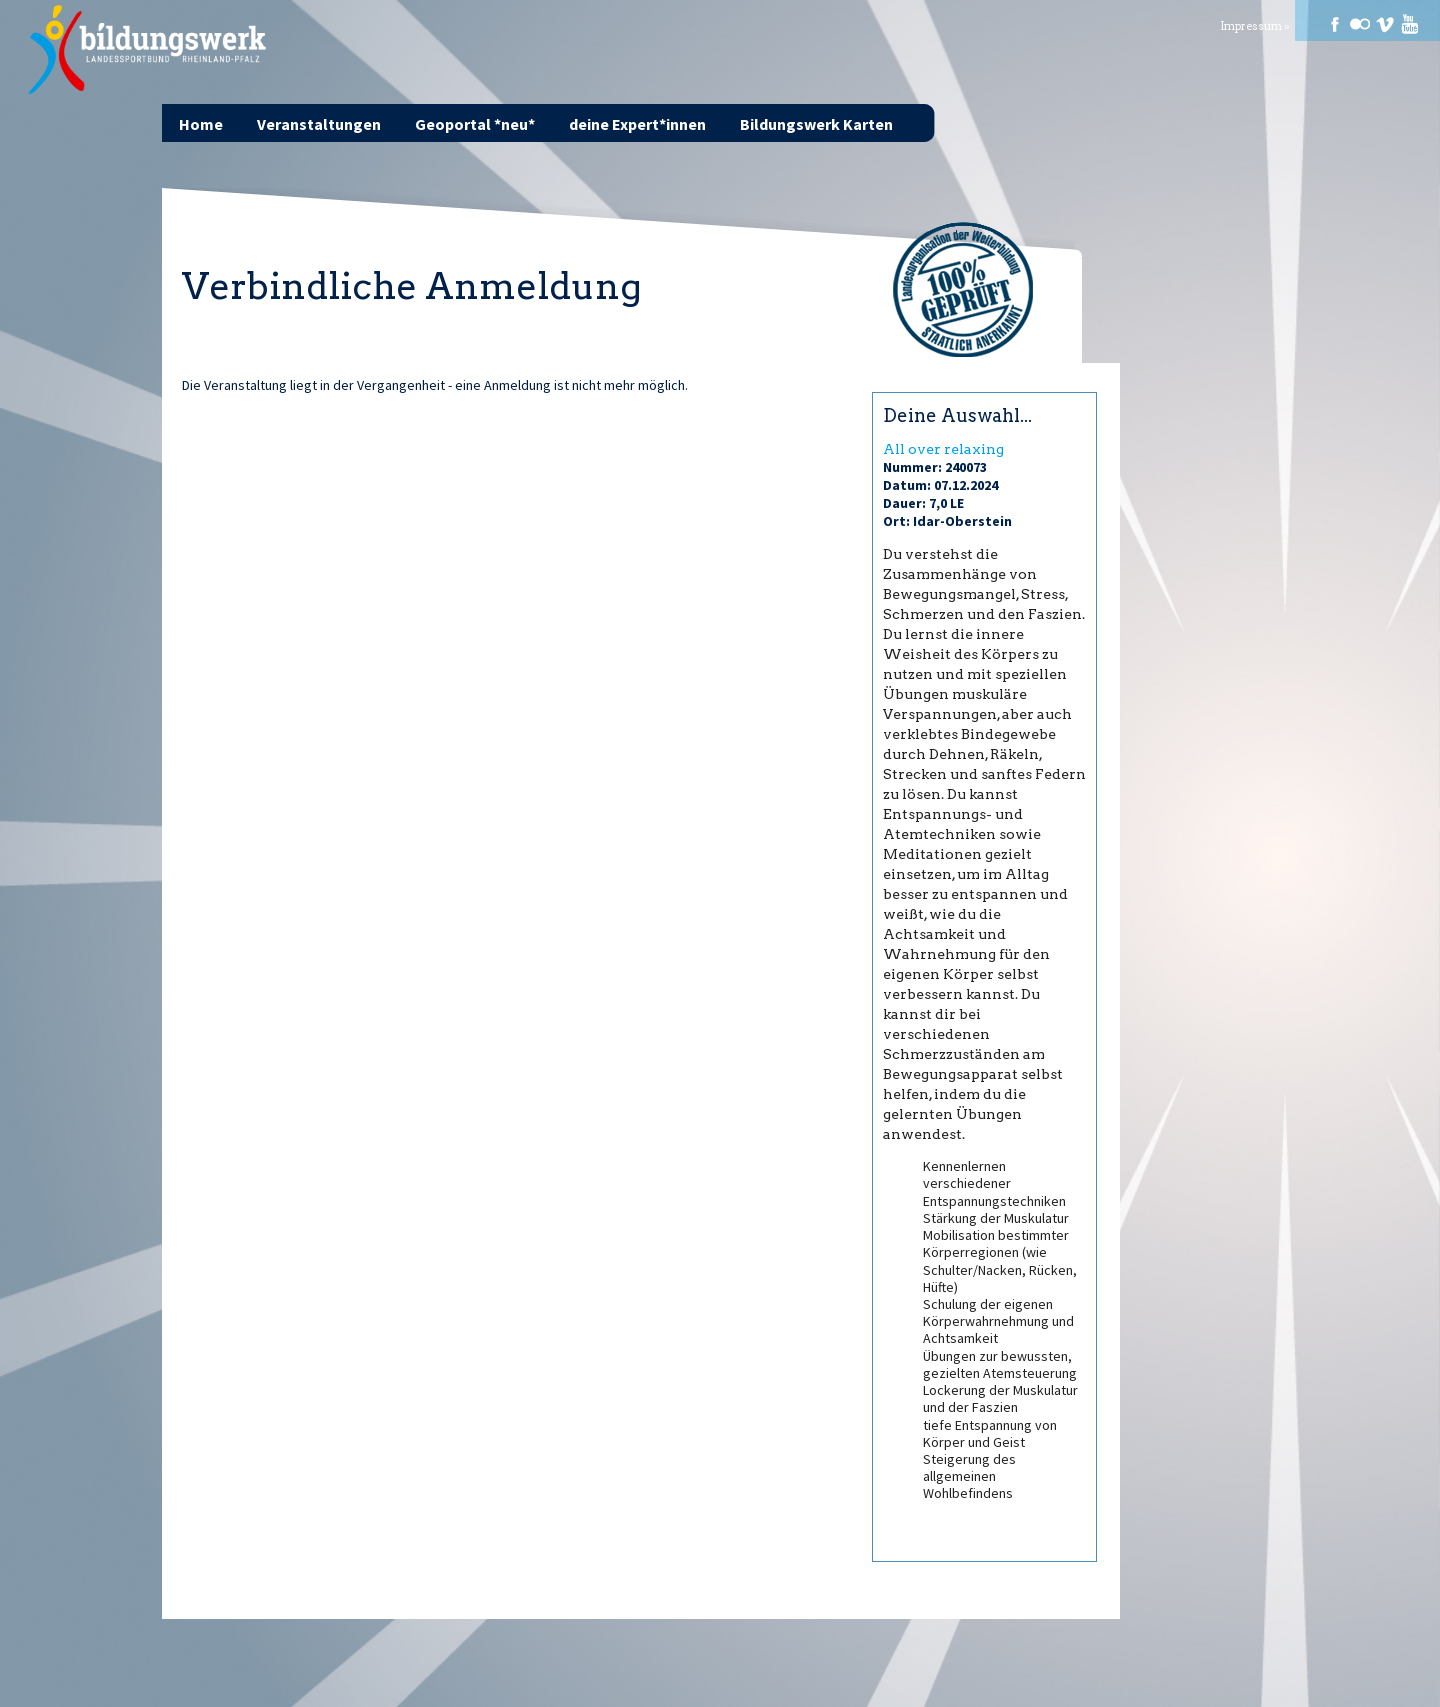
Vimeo (1385, 24)
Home (201, 124)
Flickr (1360, 24)
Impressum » (1255, 26)
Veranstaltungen (319, 124)
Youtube (1410, 24)
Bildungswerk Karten (816, 124)
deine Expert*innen (637, 124)
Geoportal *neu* (475, 124)
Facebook (1335, 24)
